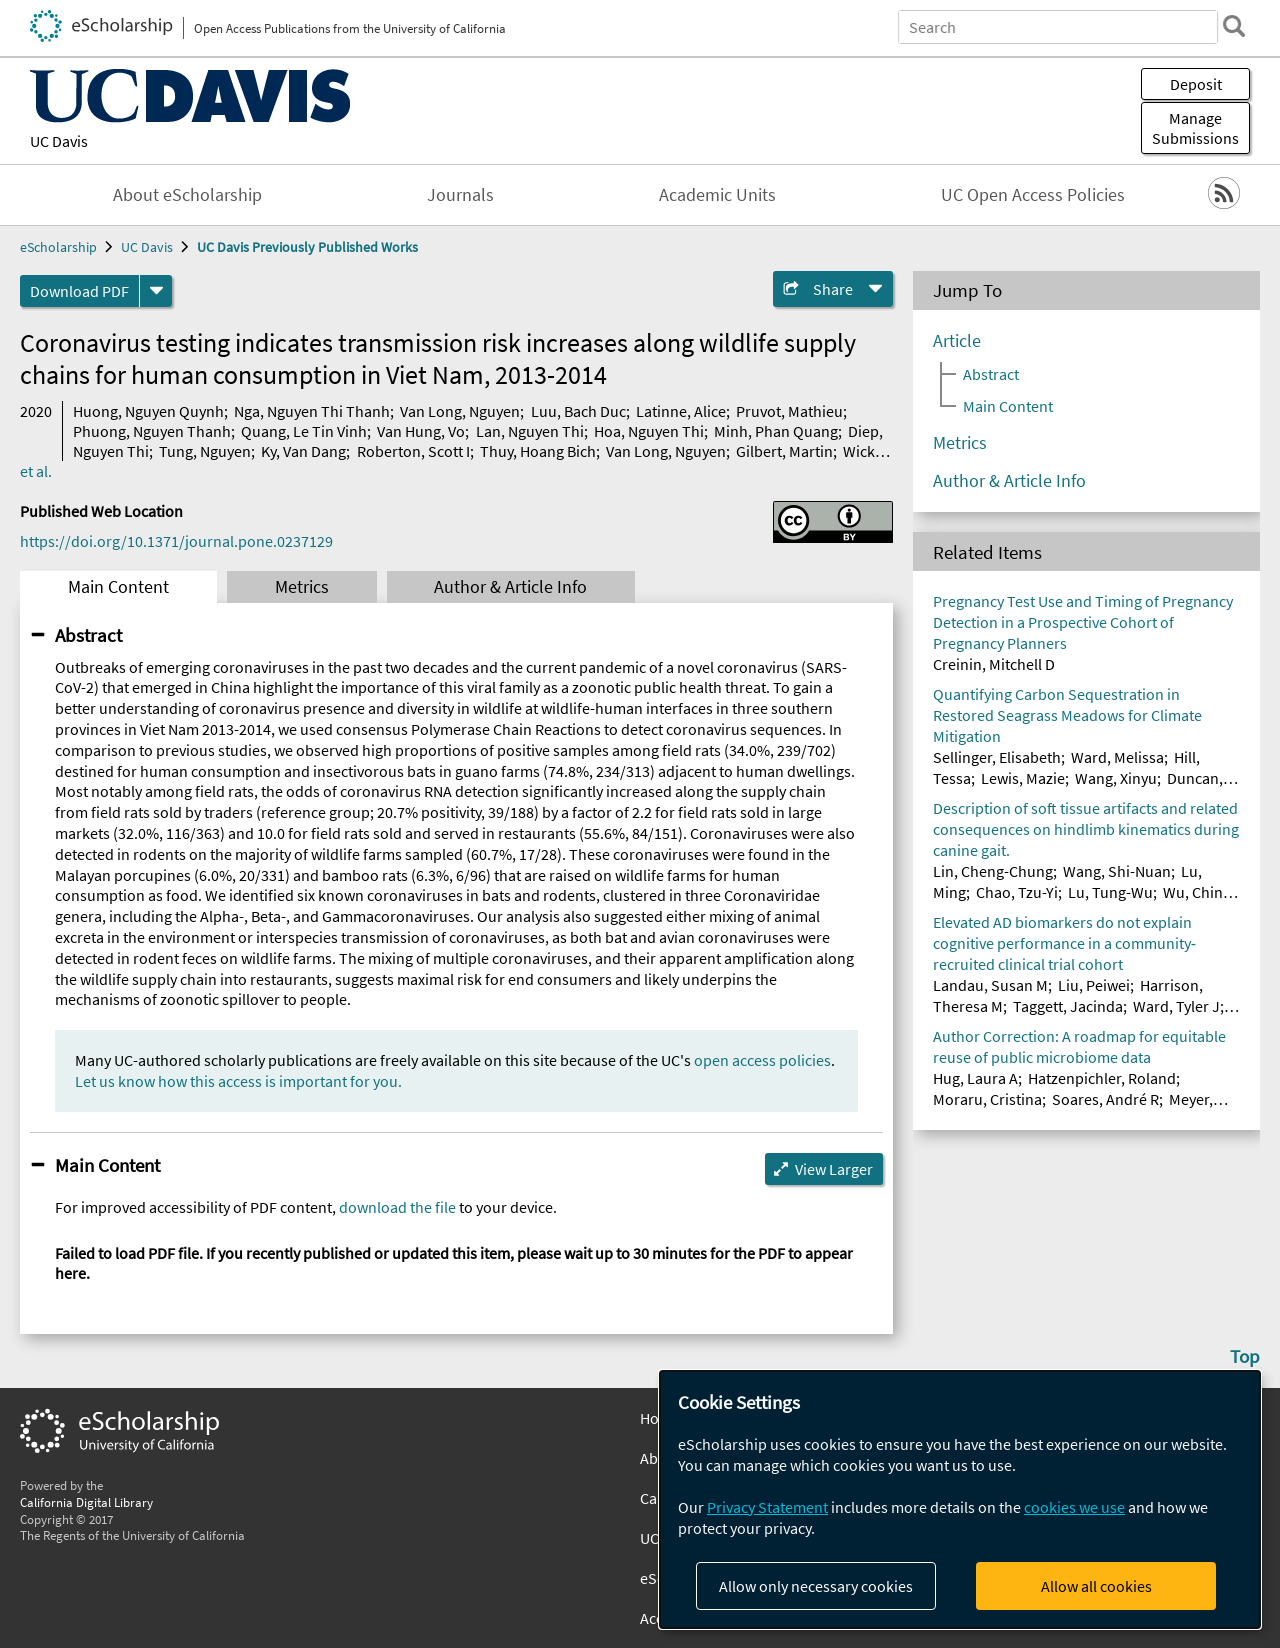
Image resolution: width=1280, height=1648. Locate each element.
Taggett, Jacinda (1068, 1006)
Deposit (1196, 84)
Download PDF (79, 291)
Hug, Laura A (975, 1078)
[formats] (156, 291)
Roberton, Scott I (413, 451)
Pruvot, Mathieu (789, 411)
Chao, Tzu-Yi (1017, 892)
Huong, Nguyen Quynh (148, 411)
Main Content (118, 587)
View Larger (834, 1169)
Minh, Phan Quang (776, 431)
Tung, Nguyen (205, 451)
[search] (1234, 26)
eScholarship (58, 247)
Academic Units (717, 195)
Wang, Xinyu (1116, 778)
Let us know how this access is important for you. (238, 1081)
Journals (460, 195)
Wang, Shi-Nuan (1117, 871)
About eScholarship (187, 195)
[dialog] (960, 1499)
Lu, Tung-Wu (1110, 892)
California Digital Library (86, 1502)
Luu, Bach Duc (578, 411)
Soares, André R (1105, 1099)
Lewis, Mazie (1023, 778)
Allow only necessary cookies (816, 1586)
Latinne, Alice (681, 411)
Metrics (302, 587)
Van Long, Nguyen (460, 411)
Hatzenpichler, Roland (1102, 1078)
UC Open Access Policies (1033, 195)
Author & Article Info (510, 587)
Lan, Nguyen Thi (530, 431)
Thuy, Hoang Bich (538, 451)
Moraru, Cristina (987, 1099)
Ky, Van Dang (303, 451)
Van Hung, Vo (421, 431)
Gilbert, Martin (784, 451)
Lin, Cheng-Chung (993, 871)
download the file (397, 1207)
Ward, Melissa (1117, 757)
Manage (1195, 128)
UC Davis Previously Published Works (307, 247)
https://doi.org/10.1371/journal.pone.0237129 (176, 541)
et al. (36, 471)
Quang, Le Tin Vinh (304, 431)
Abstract (88, 635)
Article (957, 341)
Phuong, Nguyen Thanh (152, 431)
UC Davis (59, 141)
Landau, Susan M (990, 985)
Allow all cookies (1096, 1586)
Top (1245, 1356)
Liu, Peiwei (1094, 985)
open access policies (762, 1060)
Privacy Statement (767, 1507)
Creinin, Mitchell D (994, 664)
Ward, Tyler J (1176, 1006)
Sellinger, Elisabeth (997, 757)
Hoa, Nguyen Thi (649, 431)
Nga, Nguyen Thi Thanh (312, 411)
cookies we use (1074, 1507)
